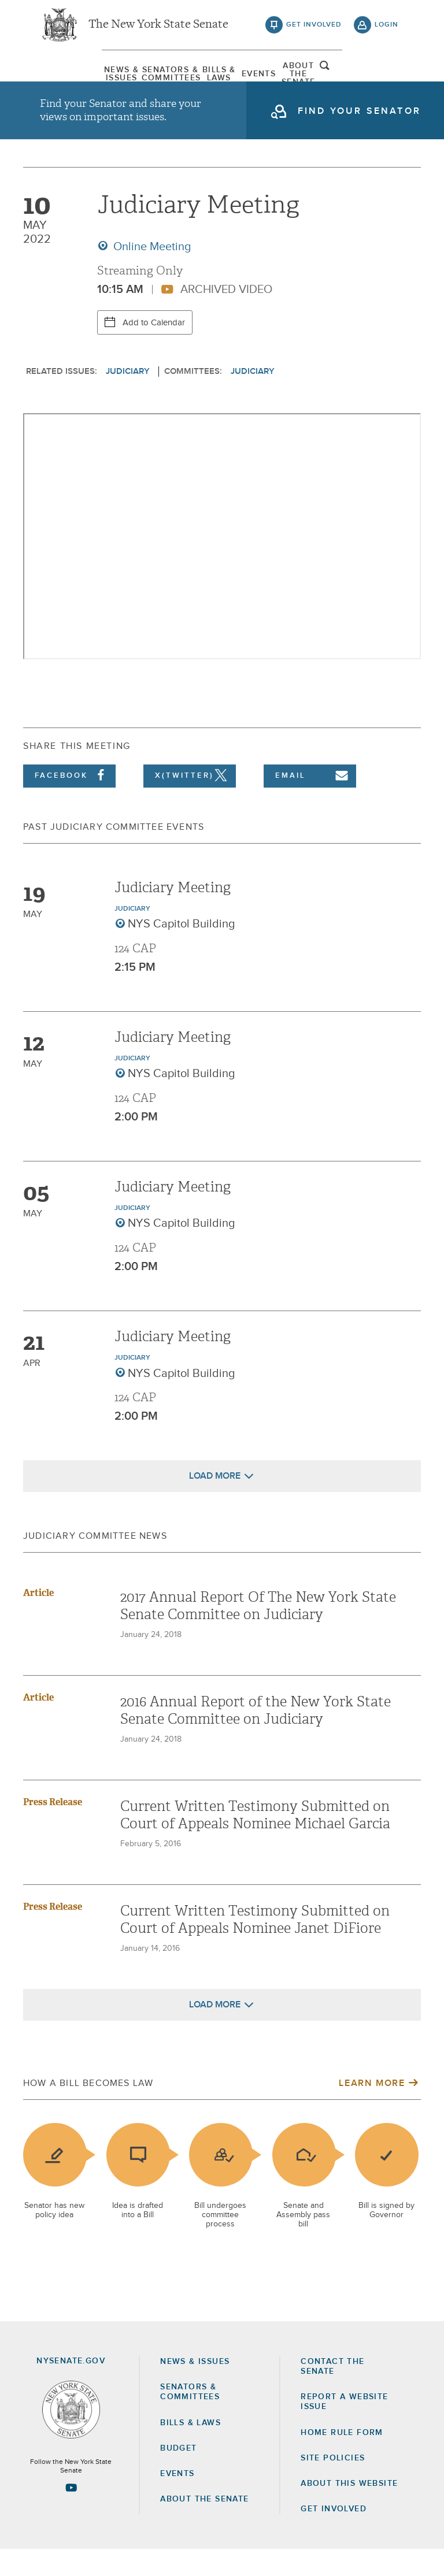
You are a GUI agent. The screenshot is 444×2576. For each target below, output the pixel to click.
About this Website (349, 2510)
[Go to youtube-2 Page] (71, 2514)
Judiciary (128, 398)
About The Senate (339, 78)
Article (38, 1619)
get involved (314, 28)
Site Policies (333, 2485)
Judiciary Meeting (172, 914)
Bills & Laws (204, 78)
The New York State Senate (158, 29)
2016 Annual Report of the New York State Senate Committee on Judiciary (255, 1737)
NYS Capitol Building (181, 950)
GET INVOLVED (334, 2536)
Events (271, 78)
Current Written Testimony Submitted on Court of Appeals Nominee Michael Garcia (255, 1841)
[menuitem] (69, 78)
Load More (214, 1502)
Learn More (372, 2109)
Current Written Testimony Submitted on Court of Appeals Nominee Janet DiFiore (255, 1946)
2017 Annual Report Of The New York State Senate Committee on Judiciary (258, 1632)
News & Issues (68, 78)
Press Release (52, 1828)
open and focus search (386, 77)
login (386, 28)
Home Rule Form (342, 2459)
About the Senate (204, 2526)
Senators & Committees (136, 78)
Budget (178, 2475)
